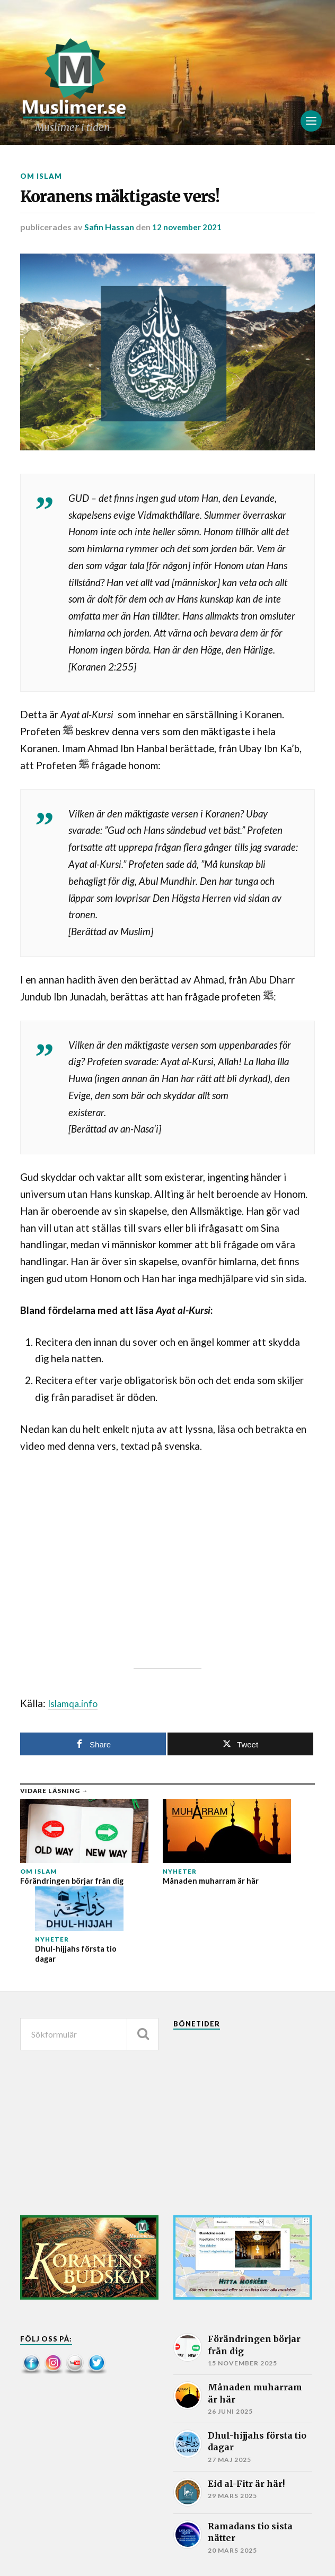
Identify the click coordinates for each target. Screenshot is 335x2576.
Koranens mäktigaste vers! (165, 201)
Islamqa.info (75, 1712)
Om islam (42, 175)
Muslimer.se (88, 2555)
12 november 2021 (188, 236)
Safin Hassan (109, 236)
